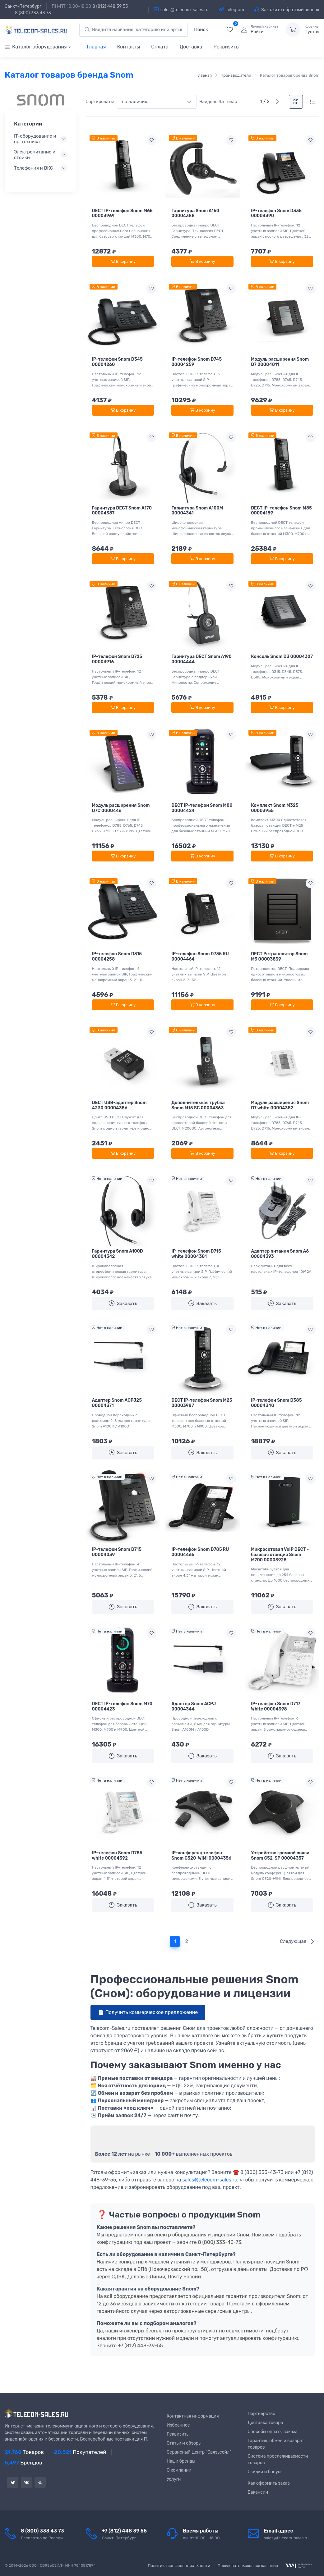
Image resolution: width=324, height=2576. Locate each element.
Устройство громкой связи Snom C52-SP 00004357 (280, 1855)
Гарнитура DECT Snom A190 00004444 (201, 659)
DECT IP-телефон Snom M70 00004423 (122, 1706)
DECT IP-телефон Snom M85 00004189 (281, 510)
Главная (96, 47)
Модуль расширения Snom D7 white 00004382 (280, 1105)
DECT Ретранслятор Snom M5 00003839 (279, 956)
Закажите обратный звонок (286, 9)
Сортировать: (100, 101)
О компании (179, 2470)
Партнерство (261, 2413)
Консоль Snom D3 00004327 (282, 656)
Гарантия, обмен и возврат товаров (276, 2444)
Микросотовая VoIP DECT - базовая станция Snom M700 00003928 (280, 1555)
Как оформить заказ (269, 2483)
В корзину (123, 261)
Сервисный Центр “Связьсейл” (199, 2452)
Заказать (123, 1303)
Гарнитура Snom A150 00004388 (195, 213)
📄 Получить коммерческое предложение (148, 2012)
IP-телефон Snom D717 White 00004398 (275, 1706)
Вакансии (258, 2492)
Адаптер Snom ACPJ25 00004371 (117, 1403)
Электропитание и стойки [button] (34, 154)
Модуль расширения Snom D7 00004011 (280, 362)
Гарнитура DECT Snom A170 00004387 (122, 510)
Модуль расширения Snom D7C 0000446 (121, 808)
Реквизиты (226, 47)
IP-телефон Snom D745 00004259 (196, 362)
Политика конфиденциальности (179, 2565)
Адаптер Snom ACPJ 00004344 (193, 1706)
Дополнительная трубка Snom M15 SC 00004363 (197, 1105)
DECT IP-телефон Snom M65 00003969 (122, 213)
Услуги (174, 2479)
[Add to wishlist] (151, 140)
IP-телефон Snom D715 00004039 (117, 1552)
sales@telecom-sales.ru (181, 9)
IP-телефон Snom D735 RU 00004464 (200, 956)
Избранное (178, 2425)
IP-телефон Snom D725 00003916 (117, 659)
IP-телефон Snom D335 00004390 (276, 213)
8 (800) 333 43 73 (33, 13)
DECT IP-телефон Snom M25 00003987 (201, 1403)
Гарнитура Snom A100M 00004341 (197, 510)
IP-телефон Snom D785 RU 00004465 (200, 1552)
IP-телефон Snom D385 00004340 (276, 1403)
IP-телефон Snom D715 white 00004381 (196, 1254)
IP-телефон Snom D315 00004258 (117, 956)
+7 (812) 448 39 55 (124, 2531)
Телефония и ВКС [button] (33, 168)
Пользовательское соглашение (248, 2565)
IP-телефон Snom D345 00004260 (117, 362)
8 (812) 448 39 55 (110, 6)
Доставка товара (265, 2422)
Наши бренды (181, 2461)
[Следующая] (277, 102)
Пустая (311, 29)
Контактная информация (193, 2416)
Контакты (128, 47)
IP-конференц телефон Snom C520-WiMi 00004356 (201, 1855)
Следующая (297, 1941)
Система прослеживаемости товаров (278, 2459)
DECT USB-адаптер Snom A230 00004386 (119, 1105)
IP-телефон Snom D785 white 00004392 (117, 1855)
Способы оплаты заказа (273, 2431)
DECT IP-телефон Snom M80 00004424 (201, 808)
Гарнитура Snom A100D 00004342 (117, 1254)
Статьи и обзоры (184, 2443)
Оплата (159, 47)
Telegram (231, 9)
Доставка (191, 47)
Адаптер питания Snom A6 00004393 (280, 1254)
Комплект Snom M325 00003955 (274, 808)
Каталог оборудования (36, 47)
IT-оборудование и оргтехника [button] (35, 139)
